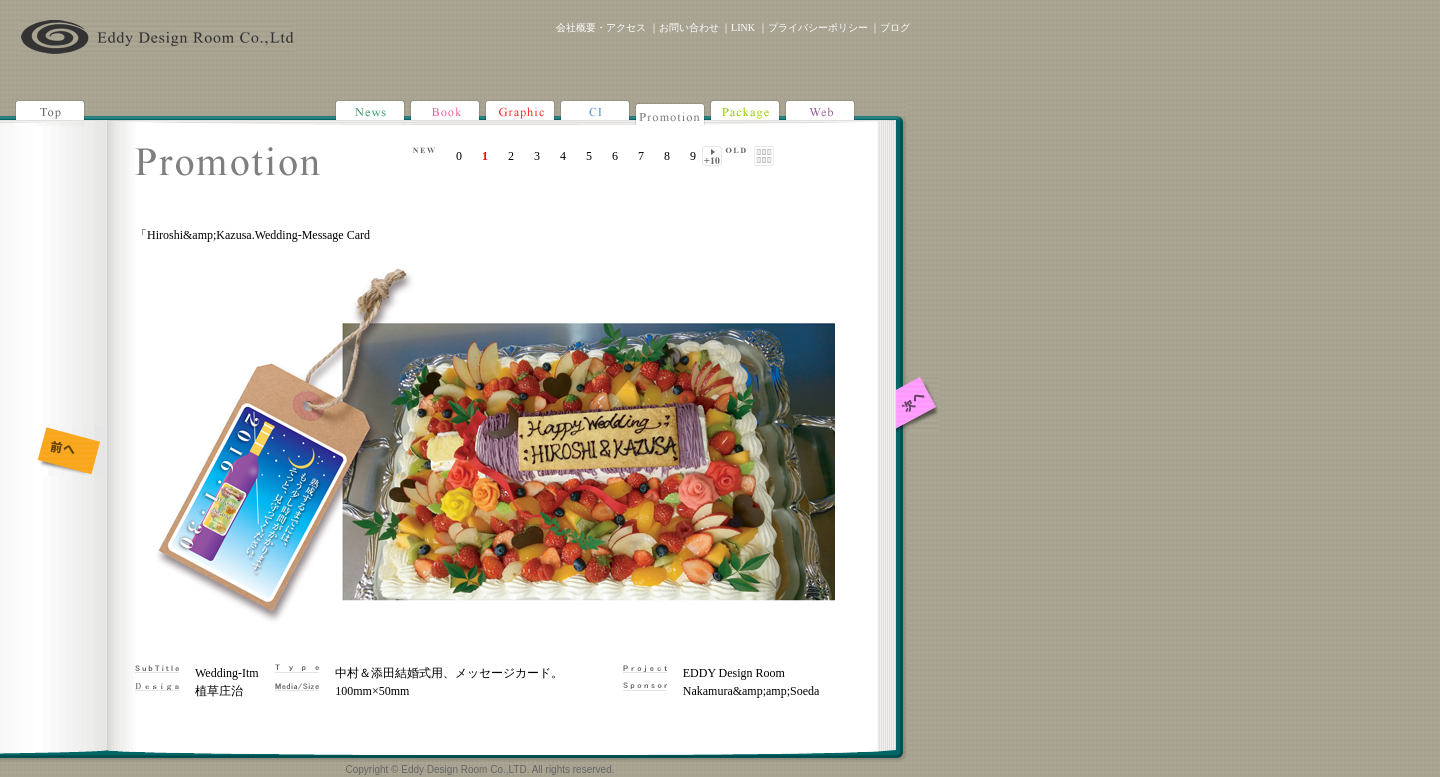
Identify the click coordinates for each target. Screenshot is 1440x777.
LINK (743, 27)
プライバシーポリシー (818, 27)
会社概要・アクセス (601, 27)
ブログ (895, 27)
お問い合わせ (689, 27)
